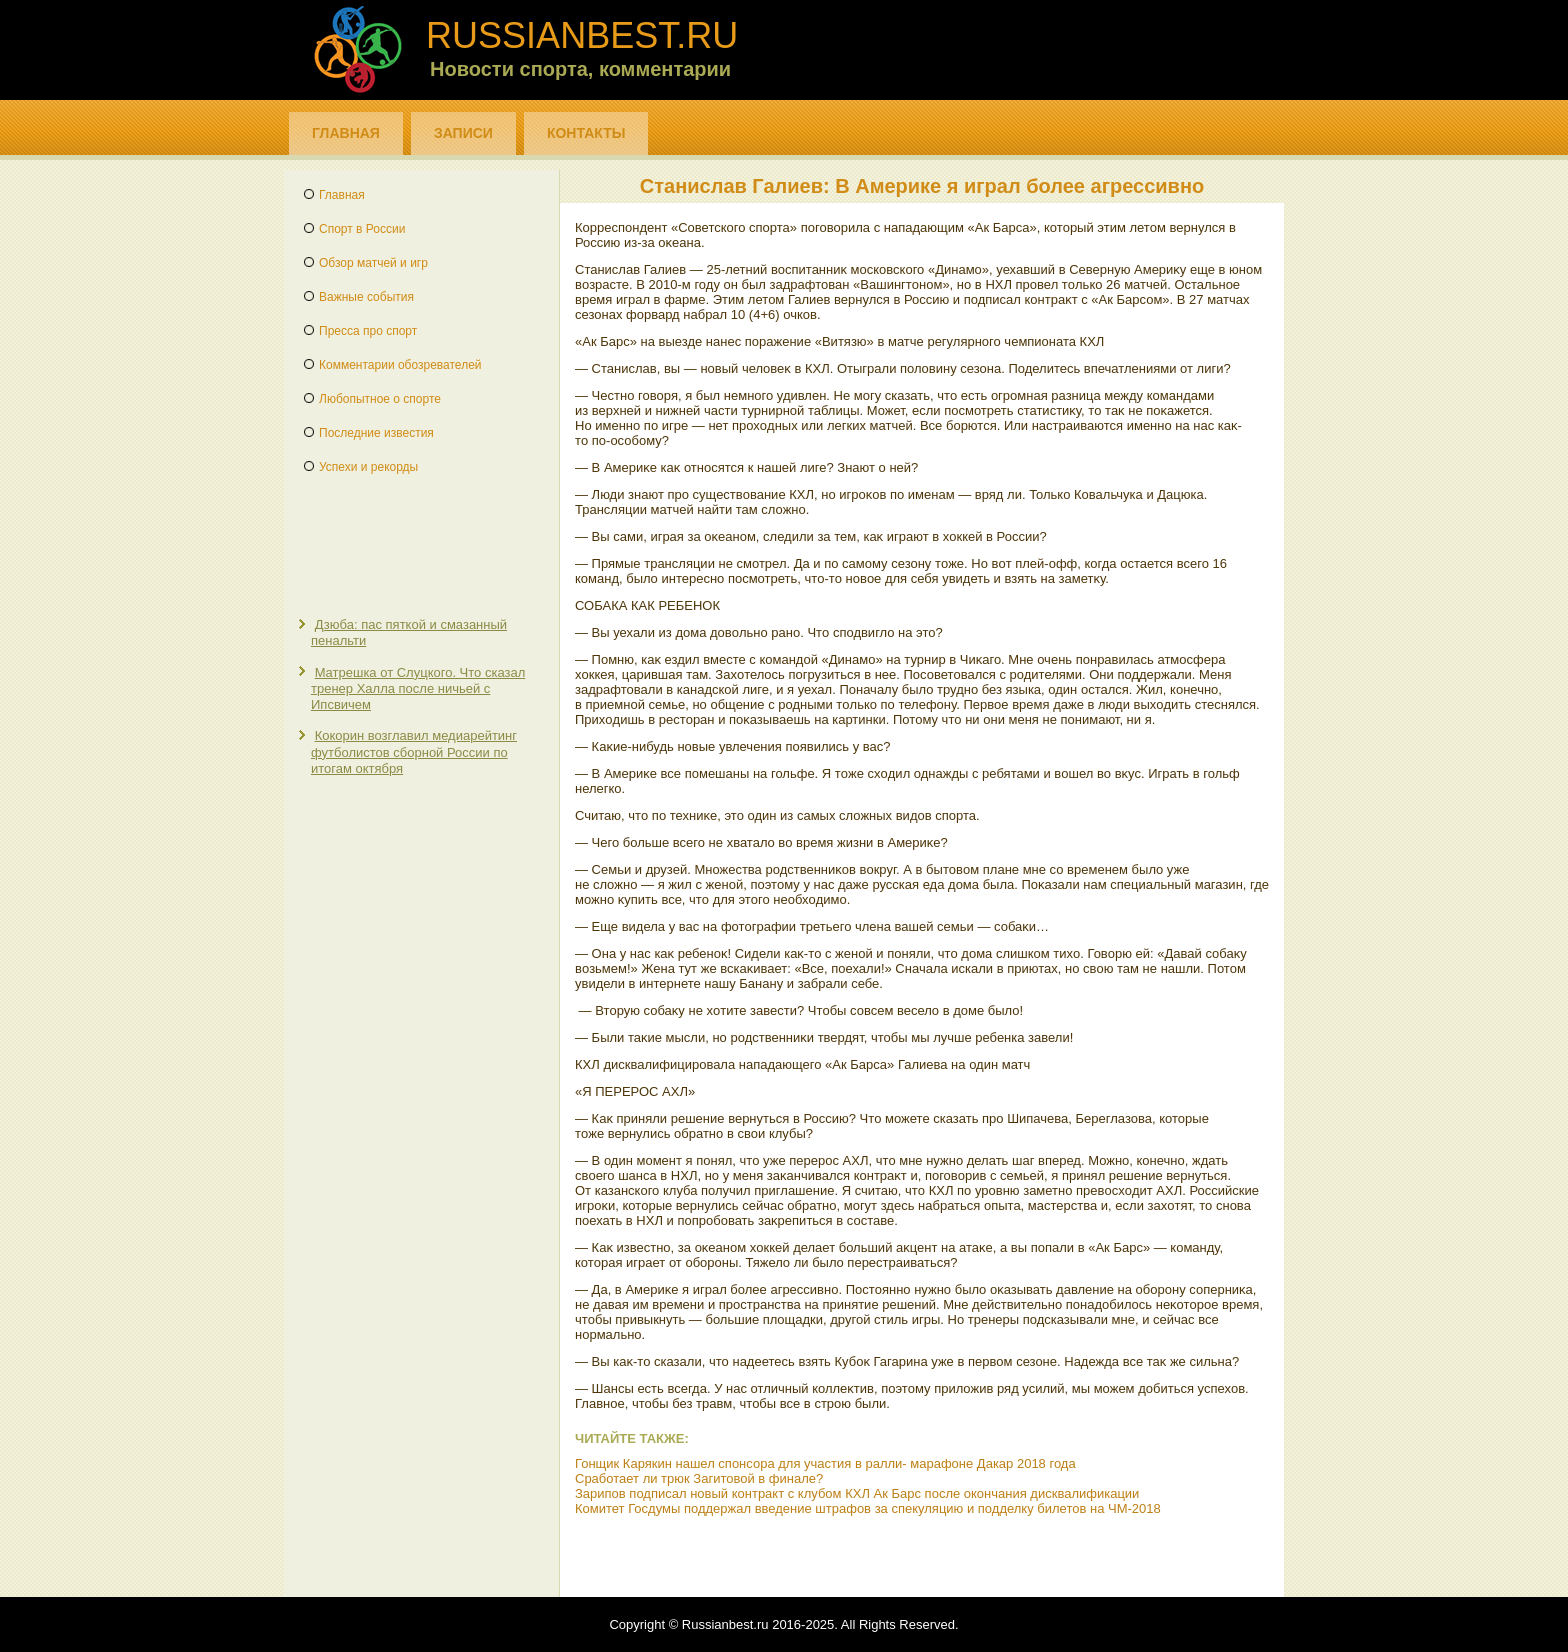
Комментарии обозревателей (400, 365)
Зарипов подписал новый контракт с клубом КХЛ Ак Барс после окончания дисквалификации (857, 1493)
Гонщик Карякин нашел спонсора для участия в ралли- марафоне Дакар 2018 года (825, 1463)
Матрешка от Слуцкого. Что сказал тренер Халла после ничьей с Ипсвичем (418, 689)
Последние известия (376, 433)
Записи (463, 133)
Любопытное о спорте (380, 399)
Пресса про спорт (368, 331)
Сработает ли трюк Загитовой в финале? (699, 1478)
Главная (346, 133)
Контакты (586, 133)
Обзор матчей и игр (373, 263)
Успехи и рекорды (368, 467)
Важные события (366, 297)
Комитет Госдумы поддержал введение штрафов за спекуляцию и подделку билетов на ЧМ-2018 (868, 1508)
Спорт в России (362, 229)
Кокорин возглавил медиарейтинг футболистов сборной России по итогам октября (414, 752)
